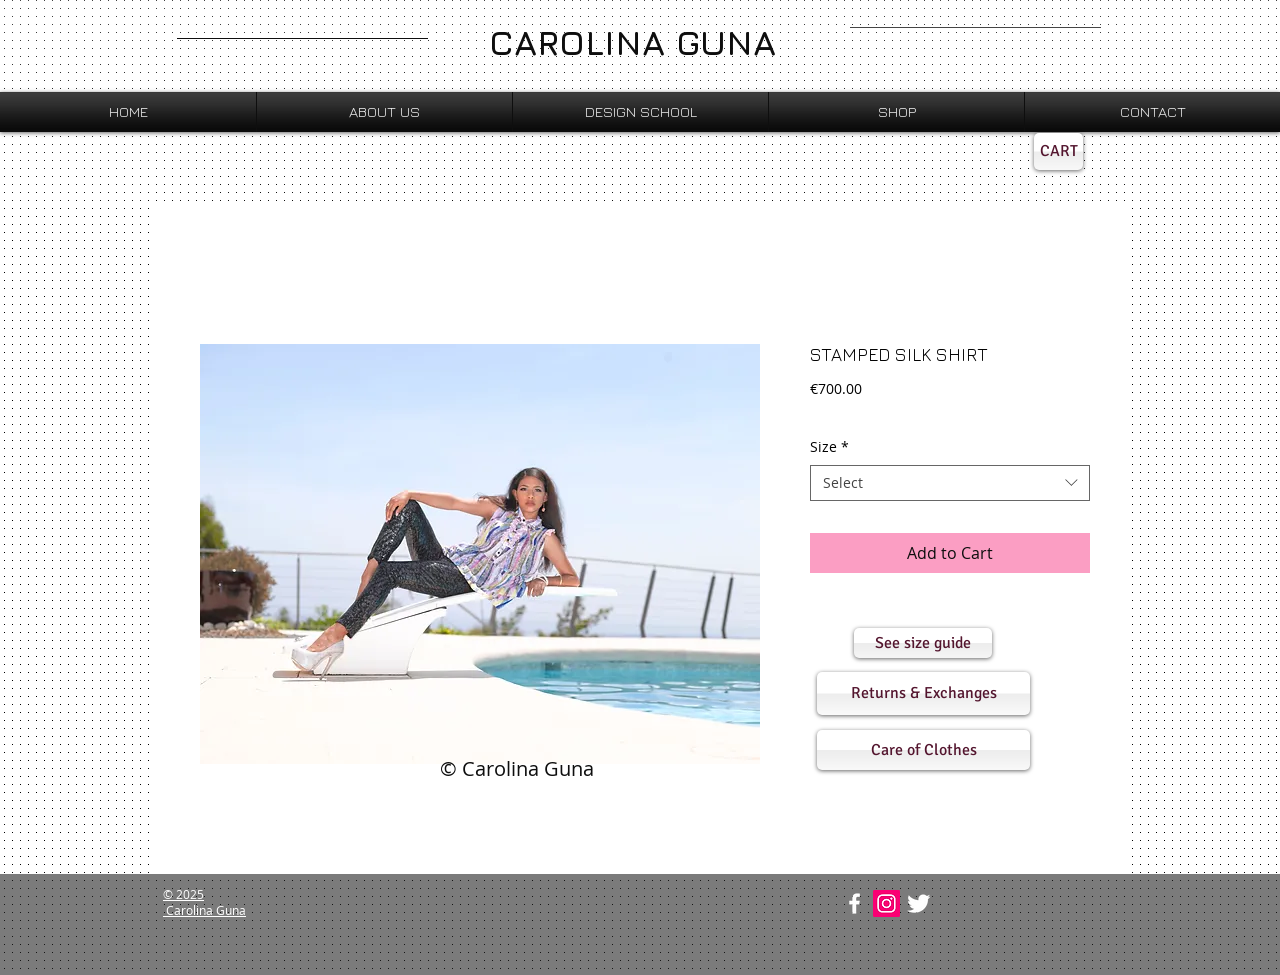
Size (829, 447)
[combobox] (950, 483)
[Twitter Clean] (918, 903)
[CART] (1058, 151)
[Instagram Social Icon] (886, 903)
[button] (923, 643)
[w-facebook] (854, 903)
